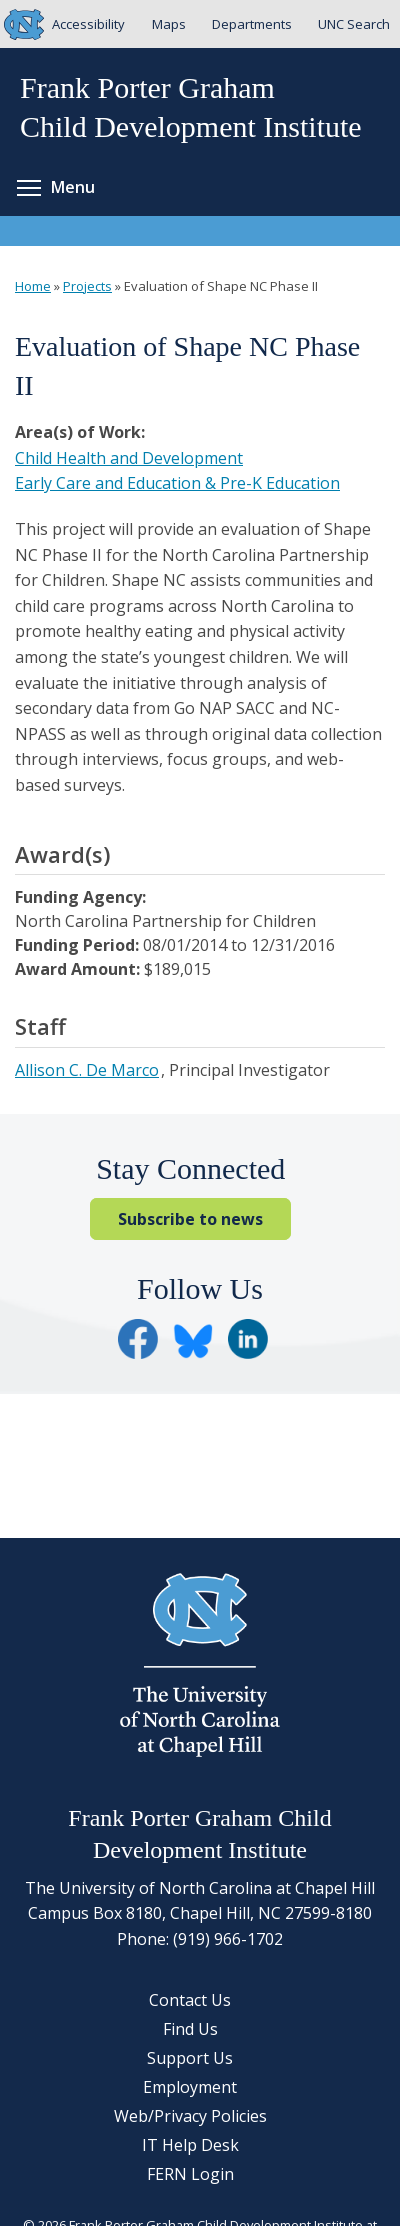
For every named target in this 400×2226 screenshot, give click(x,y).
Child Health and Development (129, 458)
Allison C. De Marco (87, 1070)
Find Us (190, 2029)
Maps (169, 24)
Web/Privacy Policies (190, 2116)
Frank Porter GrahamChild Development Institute (191, 107)
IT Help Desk (190, 2145)
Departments (252, 24)
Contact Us (190, 2000)
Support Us (190, 2058)
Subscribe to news (190, 1219)
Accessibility (88, 24)
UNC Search (354, 24)
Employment (190, 2087)
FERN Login (190, 2174)
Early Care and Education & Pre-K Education (177, 483)
